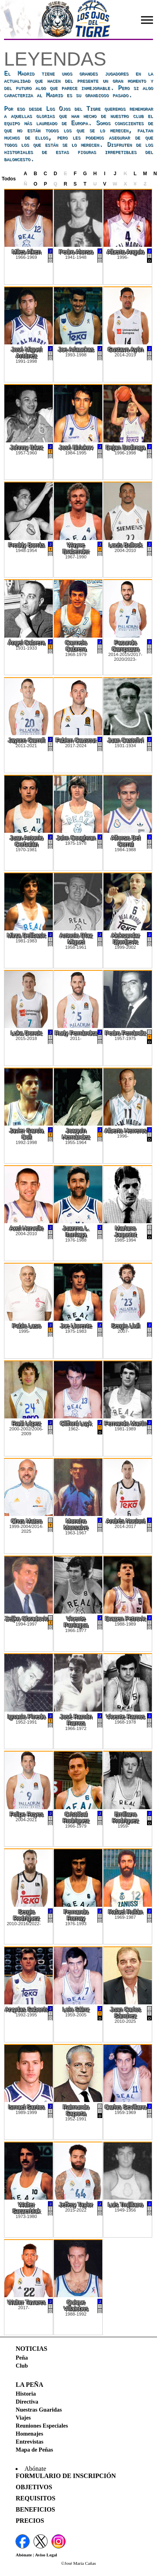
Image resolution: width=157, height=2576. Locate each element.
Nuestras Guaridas (39, 2409)
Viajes (23, 2417)
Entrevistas (29, 2441)
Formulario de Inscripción (66, 2475)
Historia (26, 2393)
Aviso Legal (46, 2554)
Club (22, 2365)
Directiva (27, 2401)
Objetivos (34, 2487)
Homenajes (29, 2433)
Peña (22, 2357)
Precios (30, 2520)
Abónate (24, 2554)
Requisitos (35, 2498)
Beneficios (35, 2509)
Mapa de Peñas (34, 2449)
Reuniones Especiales (42, 2425)
